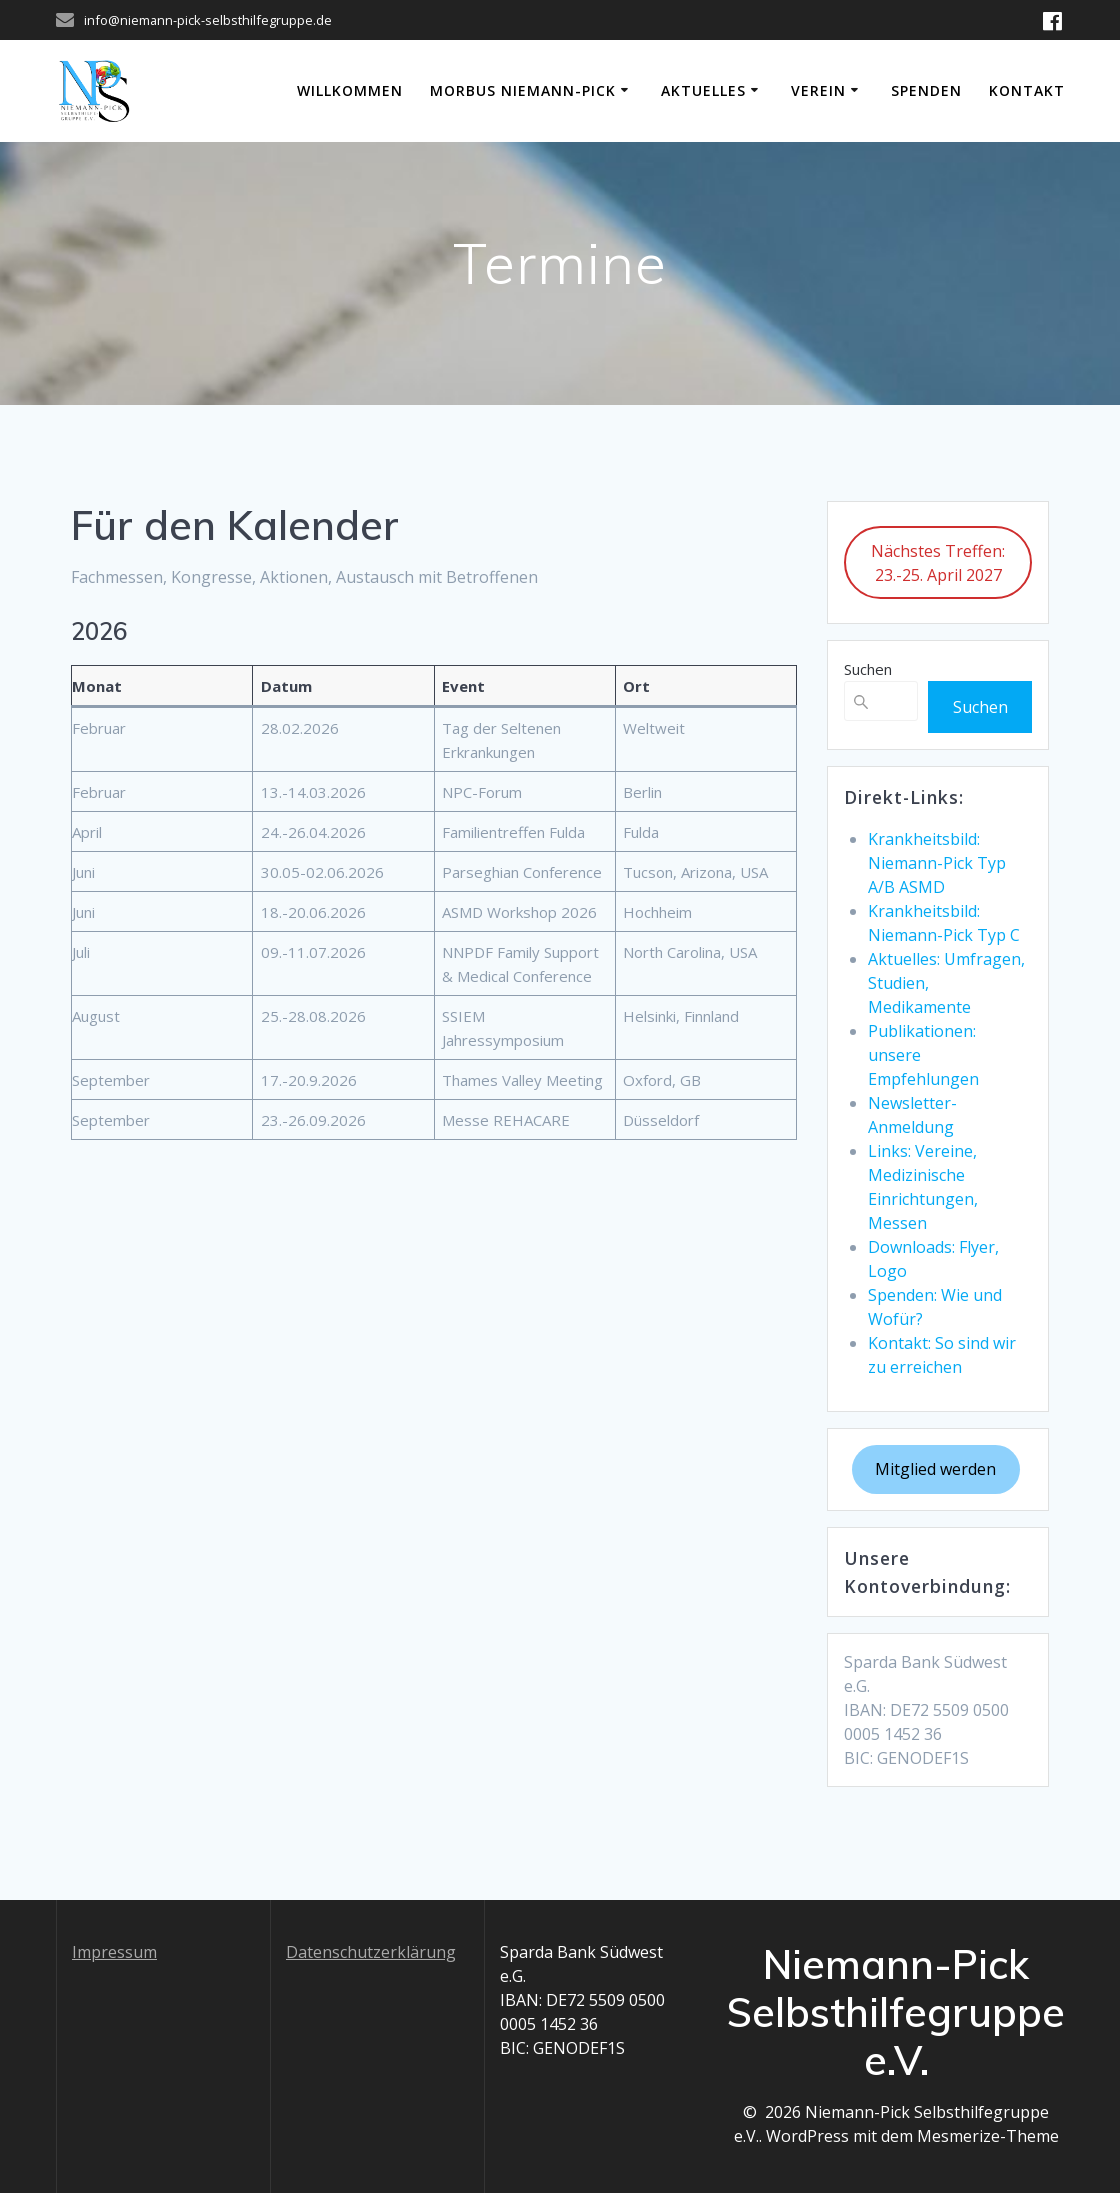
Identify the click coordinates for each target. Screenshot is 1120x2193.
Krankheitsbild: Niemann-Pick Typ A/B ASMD (937, 863)
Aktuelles (703, 90)
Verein (818, 90)
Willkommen (350, 90)
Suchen (868, 669)
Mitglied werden (935, 1469)
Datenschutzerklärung (371, 1952)
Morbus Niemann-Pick (523, 90)
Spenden (926, 90)
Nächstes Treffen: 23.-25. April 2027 (938, 563)
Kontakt (1027, 90)
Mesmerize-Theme (988, 2136)
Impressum (114, 1952)
